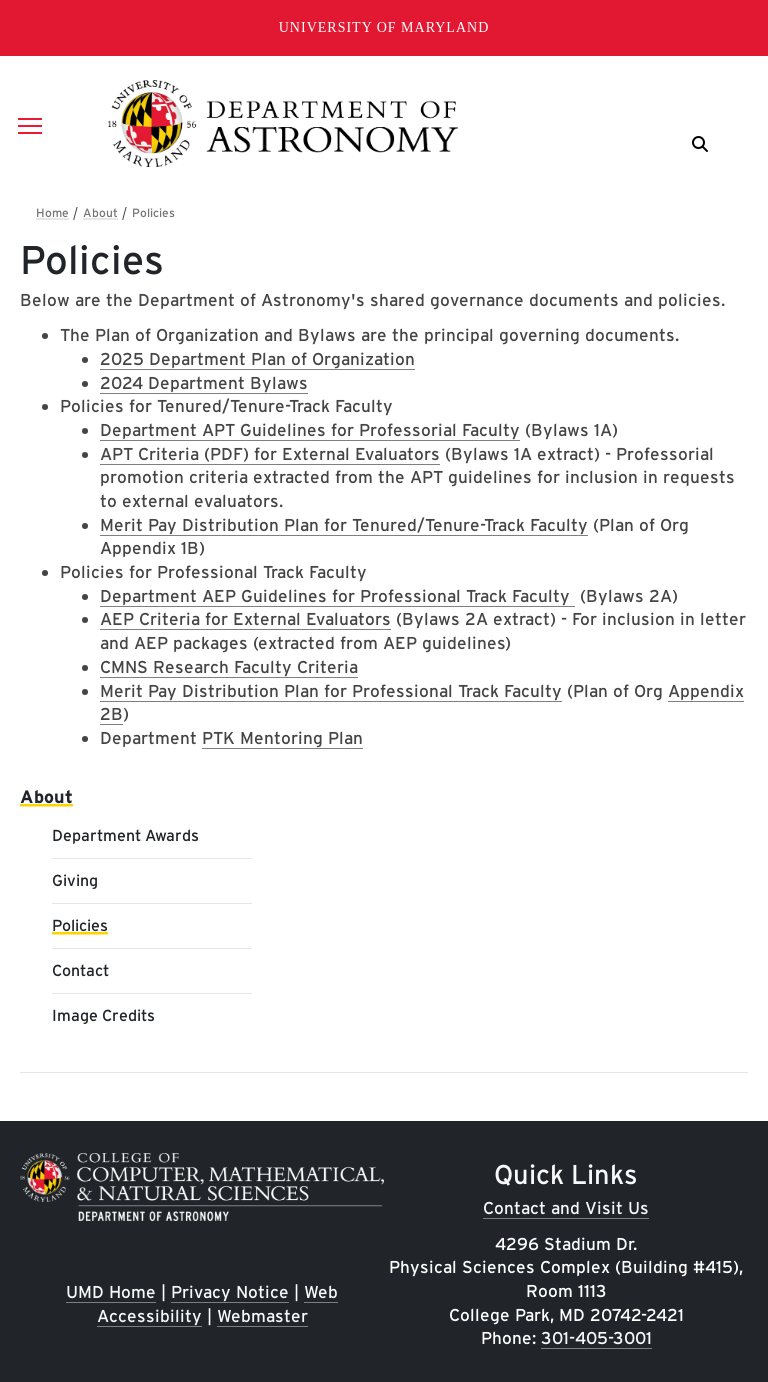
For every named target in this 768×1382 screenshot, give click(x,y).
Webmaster (262, 1315)
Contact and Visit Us (566, 1207)
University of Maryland (384, 27)
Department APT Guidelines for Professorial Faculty (310, 429)
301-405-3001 (596, 1337)
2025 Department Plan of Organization (257, 358)
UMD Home (111, 1291)
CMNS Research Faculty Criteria (229, 666)
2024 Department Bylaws (204, 382)
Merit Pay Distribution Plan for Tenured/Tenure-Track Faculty (344, 524)
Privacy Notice (230, 1291)
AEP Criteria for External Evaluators (245, 618)
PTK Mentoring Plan (282, 737)
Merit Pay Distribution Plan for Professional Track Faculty (331, 690)
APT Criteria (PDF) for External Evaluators (270, 453)
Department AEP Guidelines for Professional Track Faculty (337, 595)
